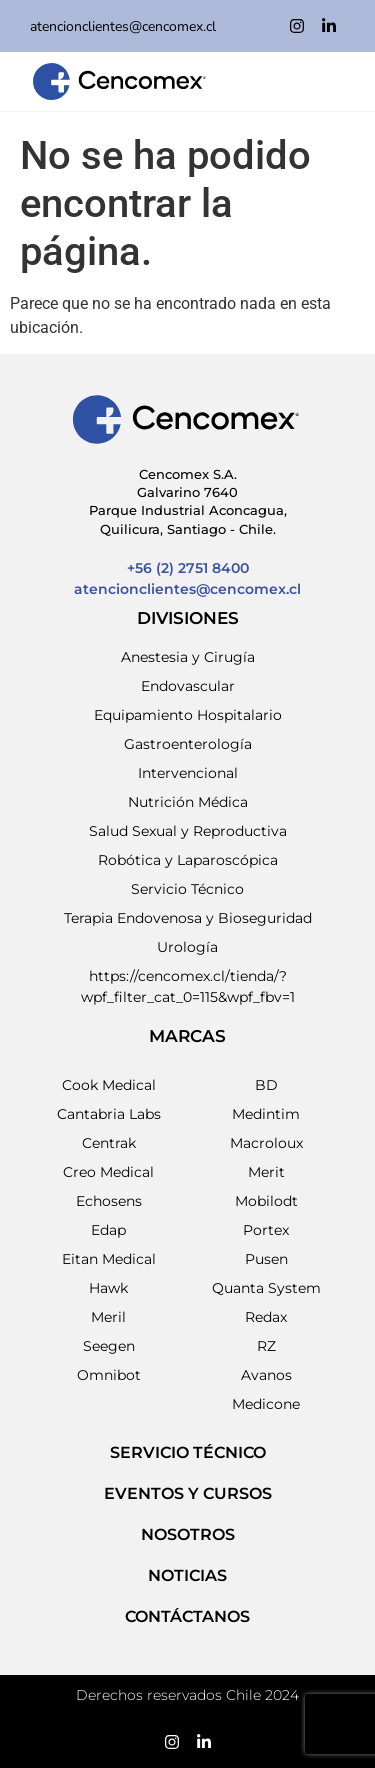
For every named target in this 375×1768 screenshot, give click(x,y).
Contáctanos (187, 1616)
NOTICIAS (187, 1575)
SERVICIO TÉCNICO (188, 1452)
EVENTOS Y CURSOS (188, 1493)
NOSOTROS (188, 1534)
